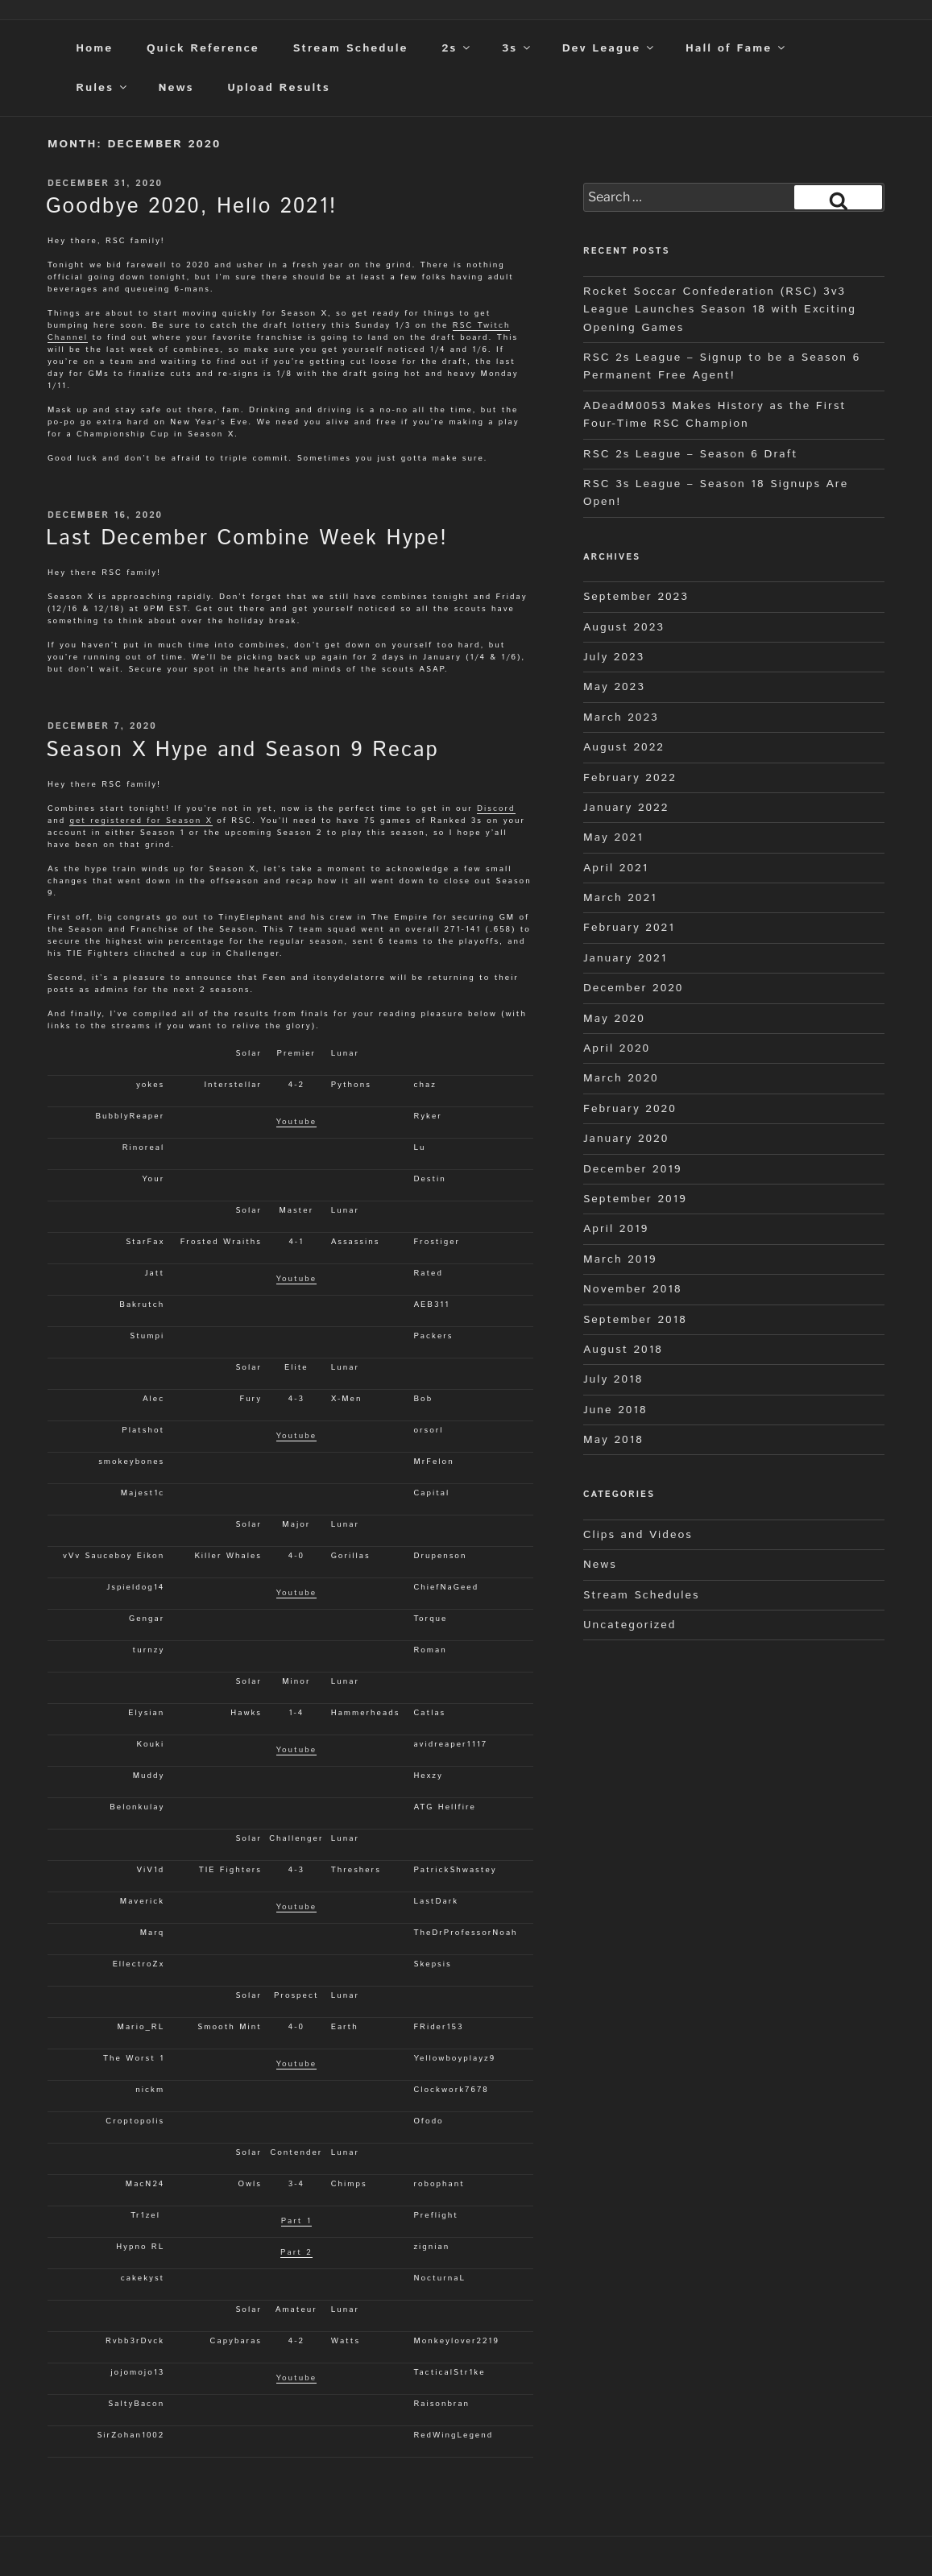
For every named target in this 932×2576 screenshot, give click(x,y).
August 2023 (624, 627)
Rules (102, 88)
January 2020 (626, 1139)
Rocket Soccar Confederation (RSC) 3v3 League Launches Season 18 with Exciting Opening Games (719, 309)
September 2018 (635, 1320)
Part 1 (296, 2221)
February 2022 (630, 778)
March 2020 (621, 1078)
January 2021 (625, 958)
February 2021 (629, 928)
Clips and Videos (638, 1535)
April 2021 (615, 868)
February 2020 (630, 1109)
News (176, 88)
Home (94, 48)
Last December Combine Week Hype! (247, 538)
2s (456, 48)
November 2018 (632, 1289)
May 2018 (613, 1440)
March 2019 (620, 1259)
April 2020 (616, 1048)
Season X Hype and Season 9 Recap (242, 750)
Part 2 (296, 2252)
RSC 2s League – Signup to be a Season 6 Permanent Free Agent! (721, 366)
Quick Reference (203, 48)
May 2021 (613, 837)
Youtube (296, 1121)
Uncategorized (630, 1625)
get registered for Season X (140, 820)
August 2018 (623, 1350)
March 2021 (620, 898)
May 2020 (614, 1019)
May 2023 (614, 687)
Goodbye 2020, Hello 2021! (191, 206)
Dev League (609, 48)
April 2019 (615, 1229)
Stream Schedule (350, 48)
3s (517, 48)
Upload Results (278, 88)
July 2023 (613, 657)
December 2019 (632, 1169)
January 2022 (626, 808)
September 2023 (636, 597)
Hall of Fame (736, 48)
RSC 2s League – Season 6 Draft (690, 454)
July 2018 (613, 1379)
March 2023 (621, 717)
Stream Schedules (641, 1595)
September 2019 (635, 1199)
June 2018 (615, 1410)
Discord (496, 808)
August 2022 (624, 747)
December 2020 (633, 988)
